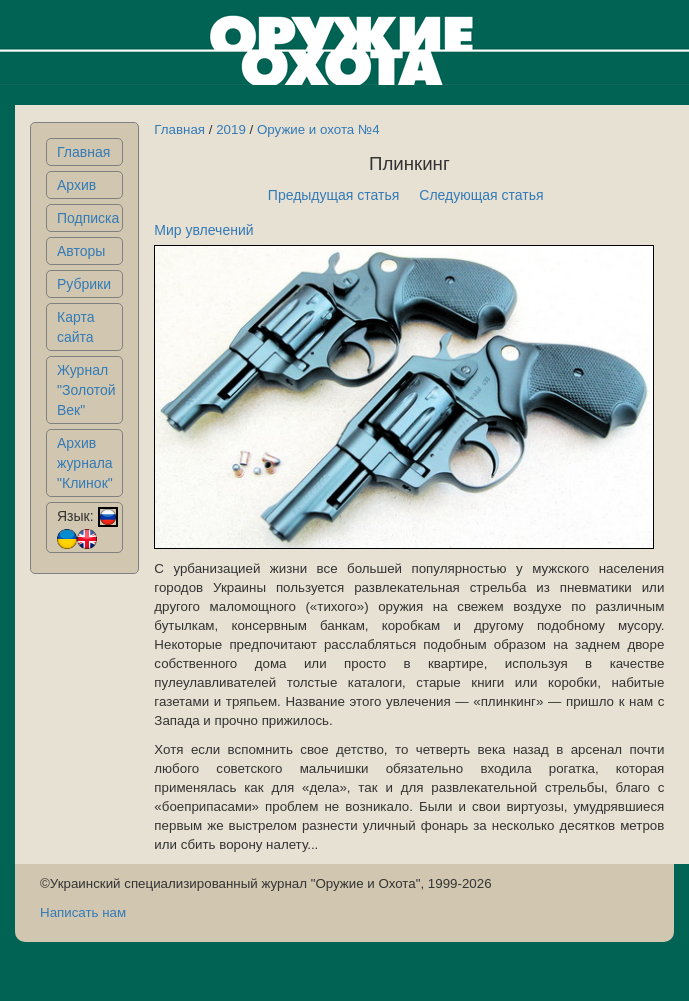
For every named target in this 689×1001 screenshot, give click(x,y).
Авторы (81, 251)
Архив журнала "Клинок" (85, 463)
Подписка (88, 218)
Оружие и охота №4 (318, 129)
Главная (83, 152)
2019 (231, 129)
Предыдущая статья (334, 195)
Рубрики (84, 284)
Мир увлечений (203, 230)
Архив (76, 185)
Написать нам (83, 912)
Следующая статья (481, 195)
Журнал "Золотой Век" (86, 390)
